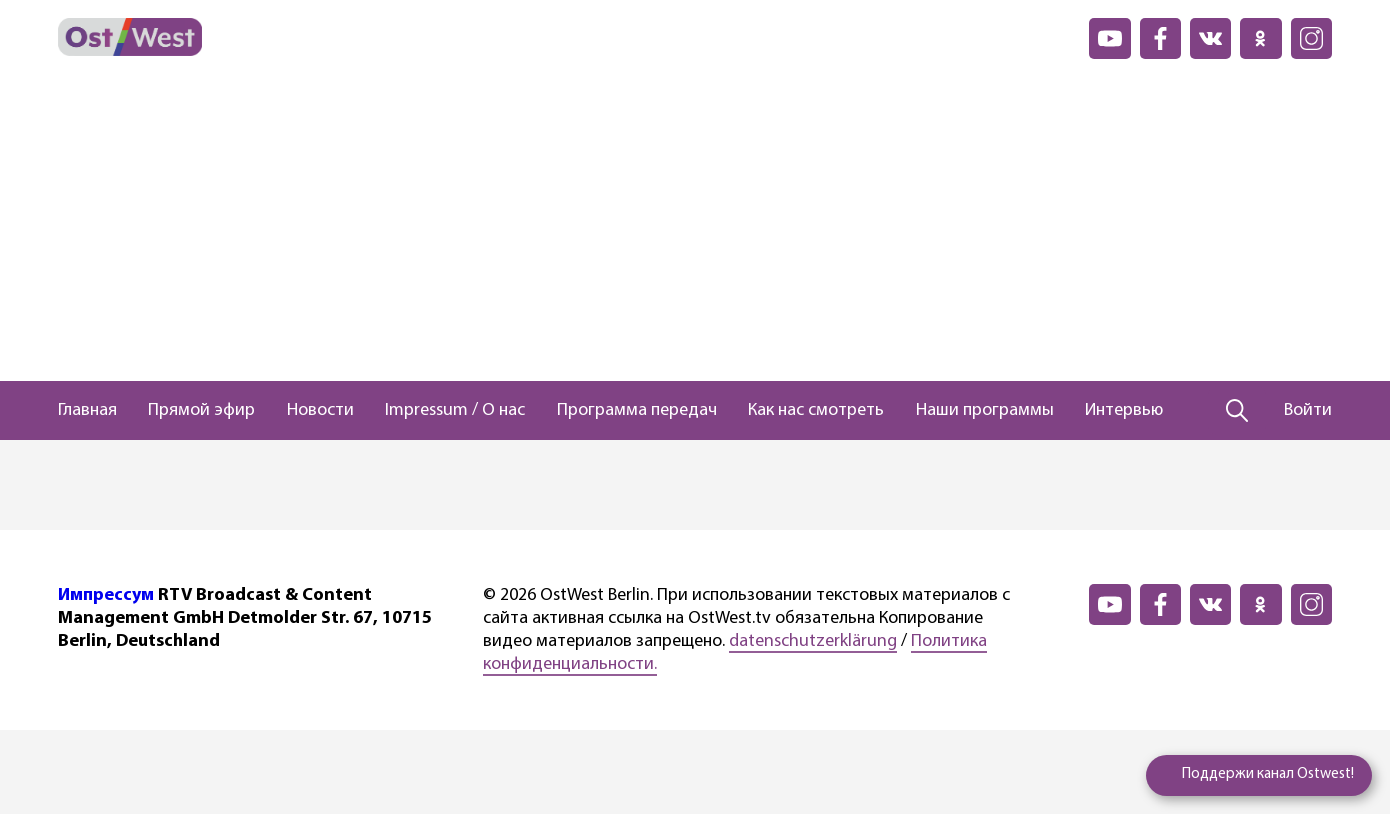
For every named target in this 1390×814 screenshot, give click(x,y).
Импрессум (106, 595)
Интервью (1124, 410)
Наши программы (985, 410)
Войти (1308, 410)
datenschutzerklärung (813, 641)
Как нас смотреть (816, 410)
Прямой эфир (201, 410)
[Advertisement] (695, 231)
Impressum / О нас (455, 410)
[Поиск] (1237, 411)
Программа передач (637, 410)
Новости (320, 410)
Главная (87, 410)
